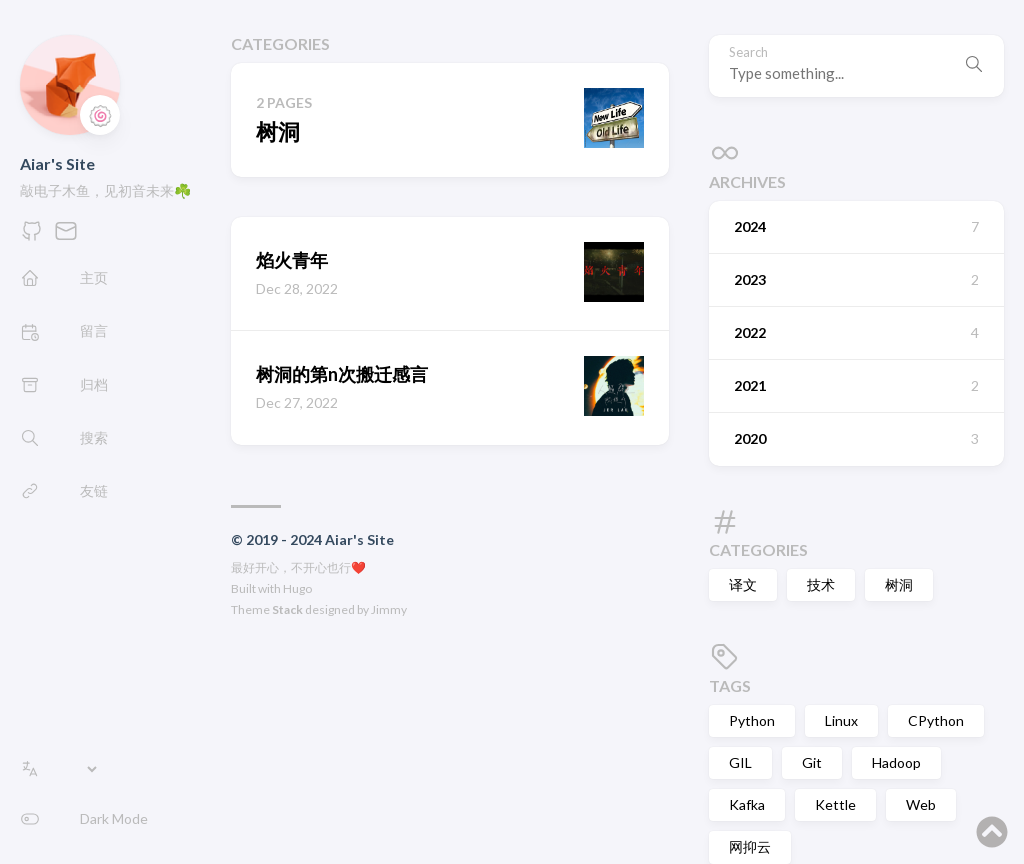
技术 (821, 584)
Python (752, 720)
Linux (841, 720)
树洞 (899, 584)
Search (748, 52)
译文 (743, 584)
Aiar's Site (57, 163)
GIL (740, 762)
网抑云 (750, 846)
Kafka (747, 804)
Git (812, 762)
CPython (936, 720)
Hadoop (896, 762)
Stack (287, 609)
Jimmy (389, 609)
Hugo (297, 588)
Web (921, 804)
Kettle (835, 804)
